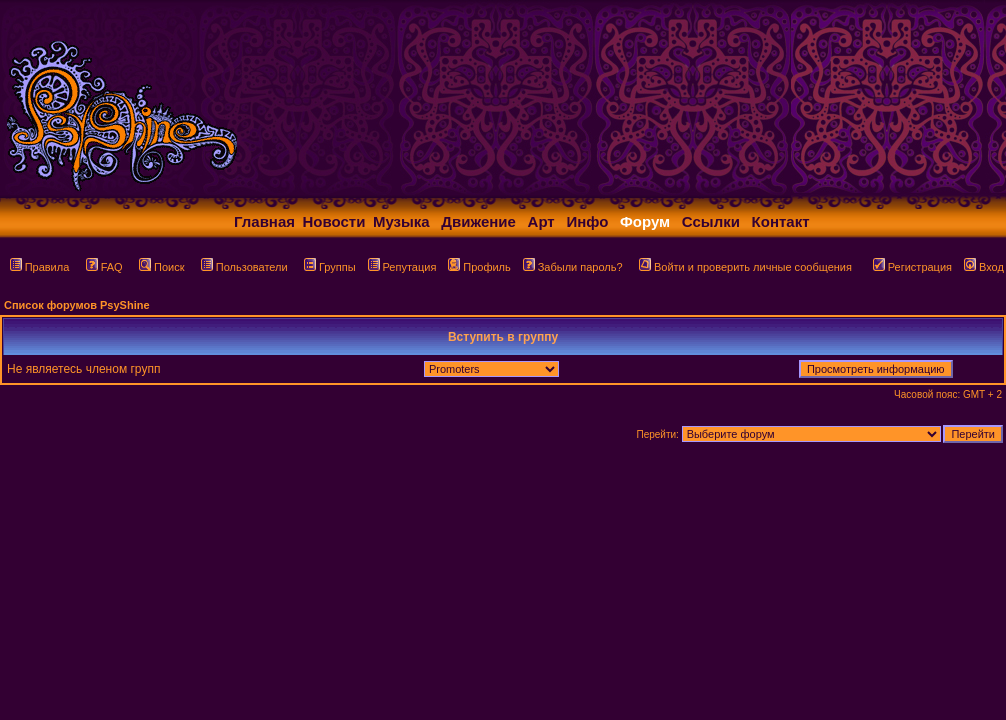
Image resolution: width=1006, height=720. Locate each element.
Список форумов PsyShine (77, 305)
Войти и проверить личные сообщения (745, 267)
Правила (40, 267)
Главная (264, 221)
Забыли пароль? (573, 267)
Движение (478, 221)
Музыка (401, 221)
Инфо (587, 221)
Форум (645, 221)
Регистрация (912, 267)
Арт (541, 221)
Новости (334, 221)
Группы (330, 267)
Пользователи (244, 267)
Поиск (161, 267)
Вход (984, 267)
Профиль (479, 267)
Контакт (781, 221)
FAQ (104, 267)
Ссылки (711, 221)
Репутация (402, 267)
